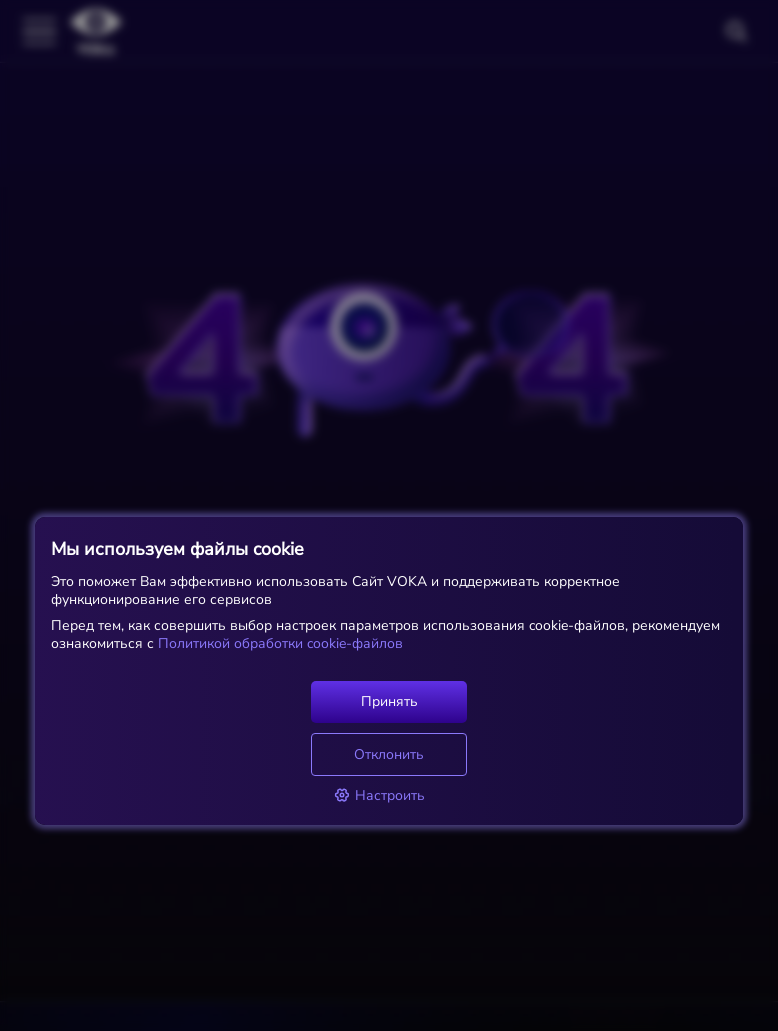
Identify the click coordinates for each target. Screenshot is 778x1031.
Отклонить (389, 754)
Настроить (379, 795)
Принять (389, 701)
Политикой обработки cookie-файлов (278, 643)
